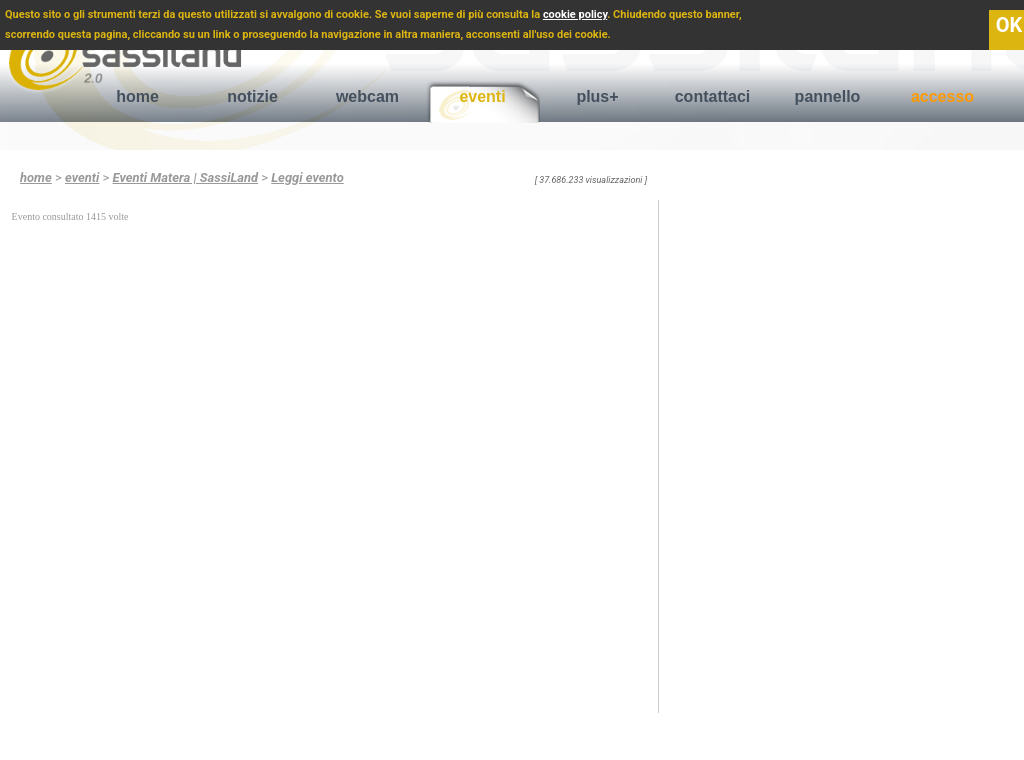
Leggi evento (307, 177)
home (137, 96)
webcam (367, 96)
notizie (252, 96)
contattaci (713, 96)
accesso (942, 96)
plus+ (597, 96)
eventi (482, 96)
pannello (828, 96)
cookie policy (575, 14)
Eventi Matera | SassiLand (186, 177)
